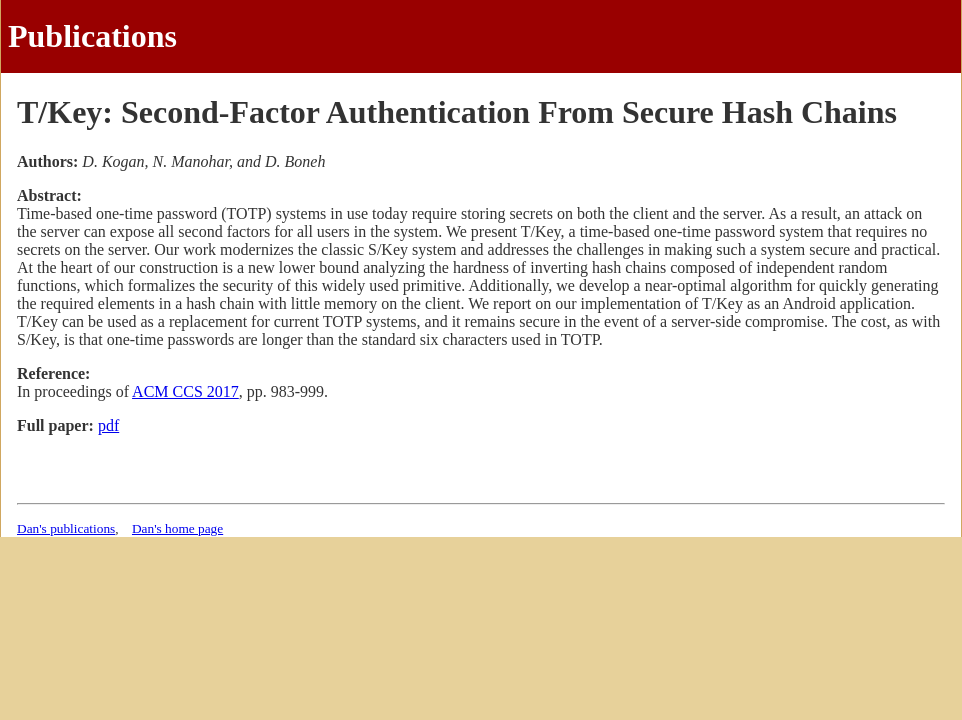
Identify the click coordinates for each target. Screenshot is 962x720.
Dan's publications (66, 528)
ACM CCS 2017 (185, 391)
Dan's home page (177, 528)
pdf (108, 425)
